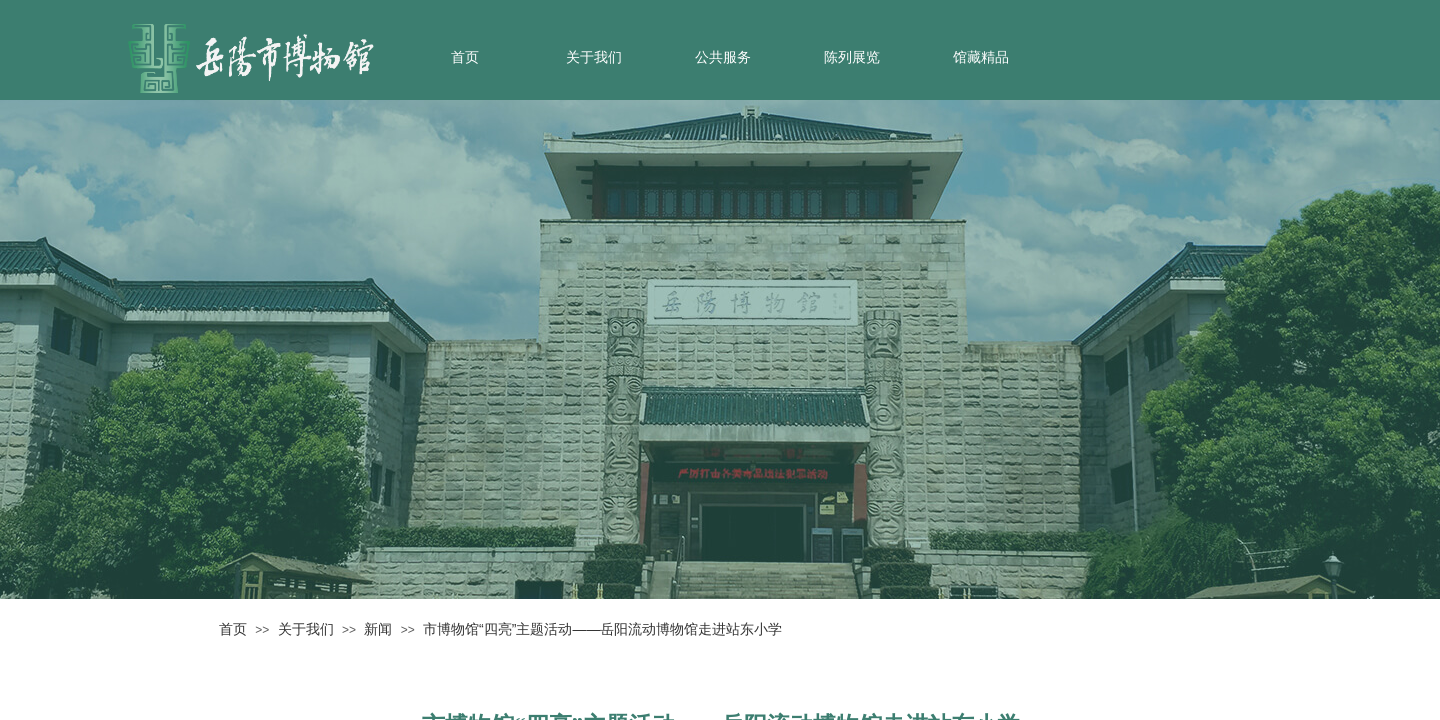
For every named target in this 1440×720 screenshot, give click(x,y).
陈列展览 (852, 57)
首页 (465, 57)
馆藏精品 (981, 57)
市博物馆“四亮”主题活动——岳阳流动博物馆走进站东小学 (602, 629)
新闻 (378, 629)
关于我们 (594, 57)
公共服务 (723, 57)
